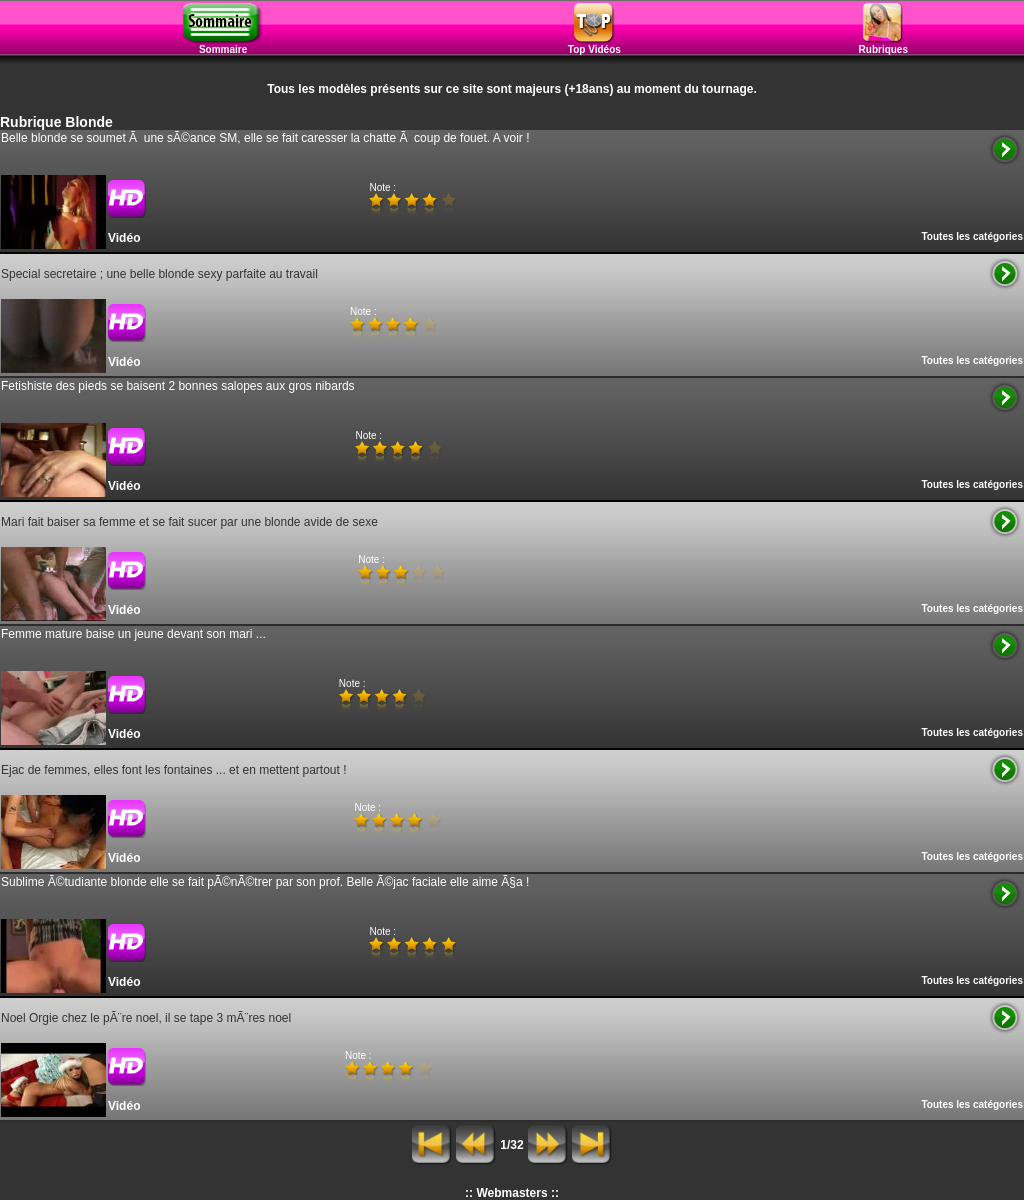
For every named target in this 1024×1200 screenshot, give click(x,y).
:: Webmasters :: (512, 1193)
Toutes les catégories (972, 236)
